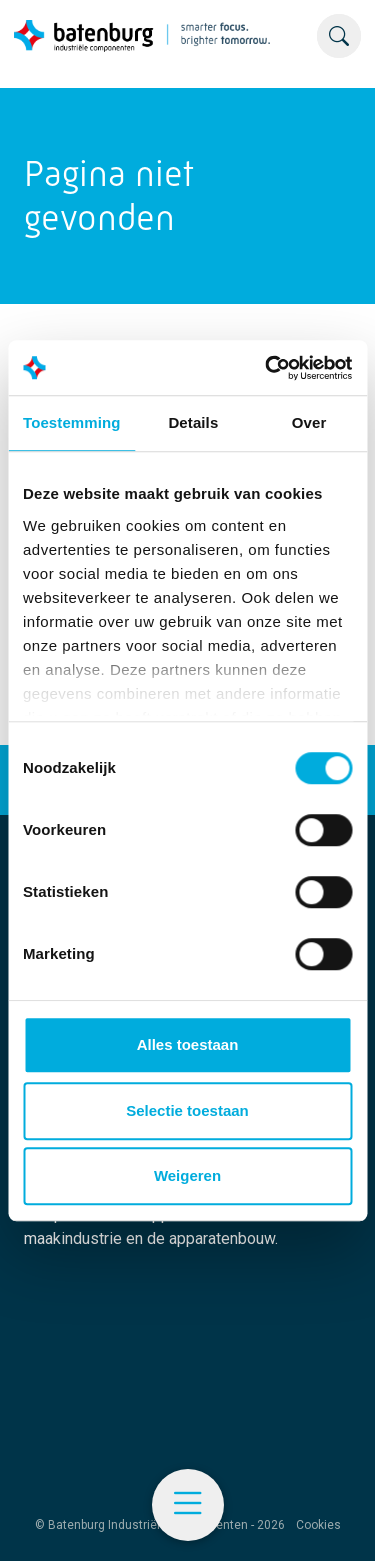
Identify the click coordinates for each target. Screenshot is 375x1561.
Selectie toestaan (187, 1110)
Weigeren (187, 1175)
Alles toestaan (188, 1044)
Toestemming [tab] (72, 422)
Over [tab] (309, 422)
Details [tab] (193, 422)
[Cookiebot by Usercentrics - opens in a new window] (267, 368)
